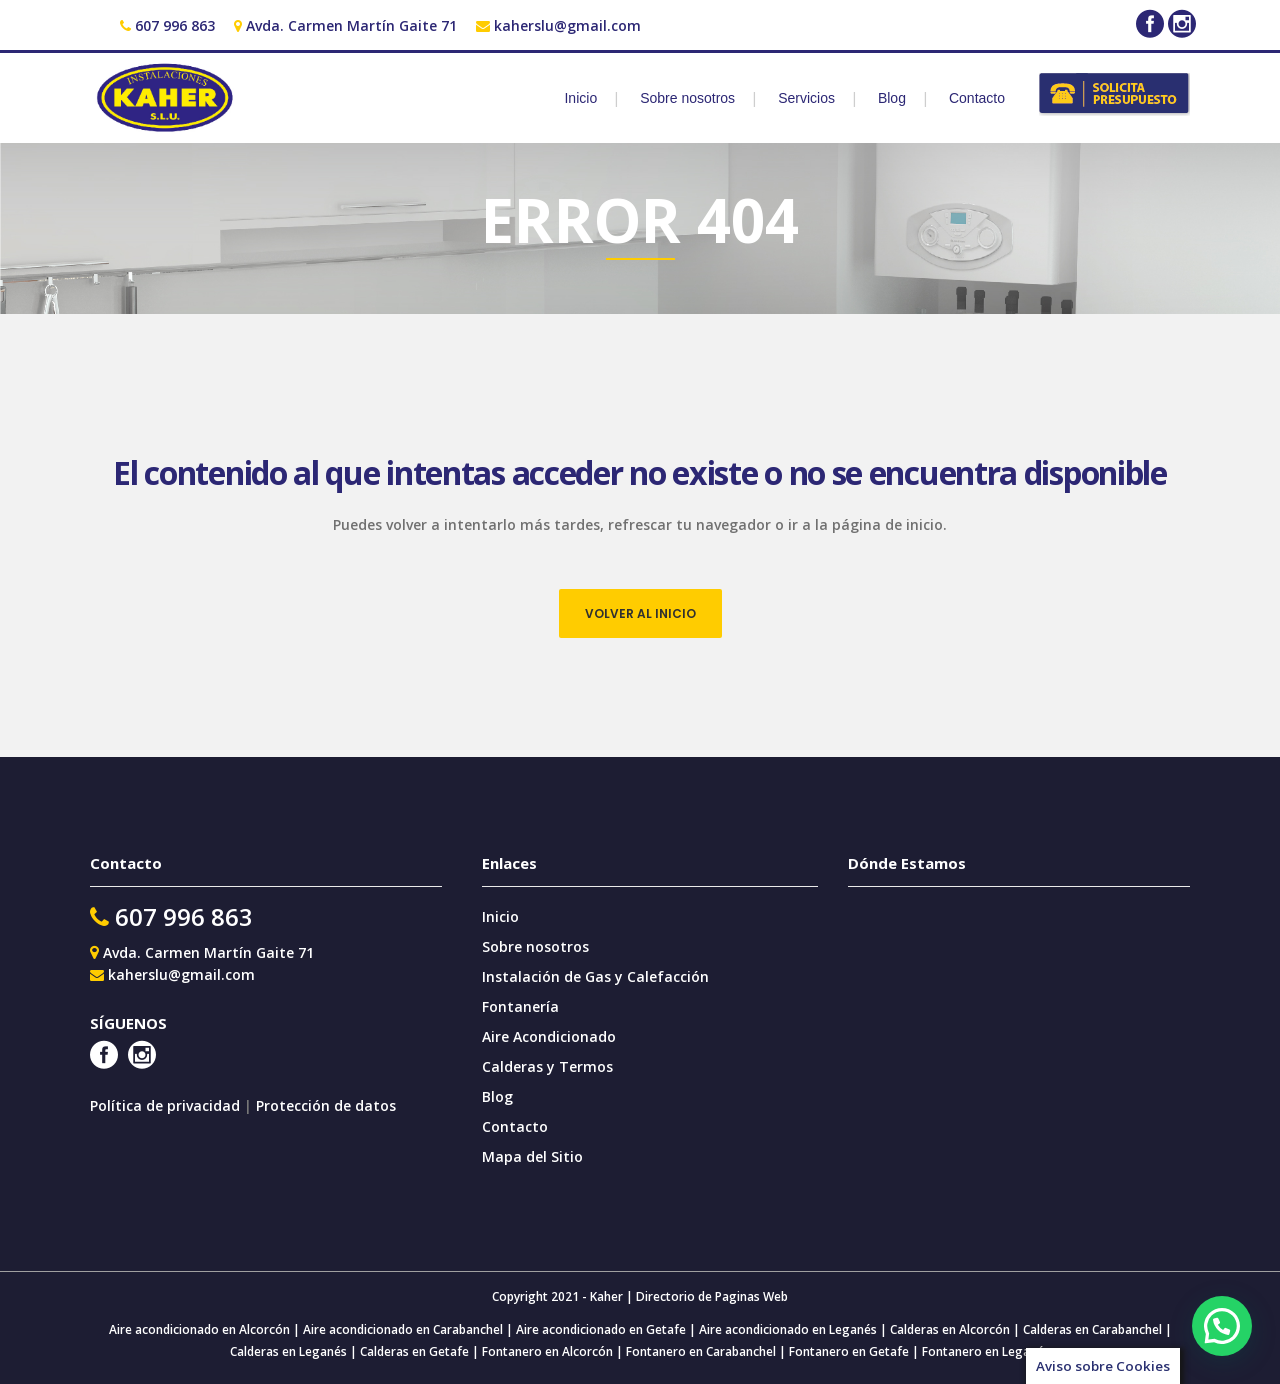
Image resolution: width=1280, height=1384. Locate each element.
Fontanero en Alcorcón (547, 1351)
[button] (1222, 1326)
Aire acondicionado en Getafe (599, 1329)
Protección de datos (326, 1105)
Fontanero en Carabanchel (702, 1351)
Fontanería (520, 1006)
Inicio (500, 916)
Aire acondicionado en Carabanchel (403, 1329)
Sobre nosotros (535, 946)
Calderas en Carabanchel (1092, 1329)
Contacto (515, 1126)
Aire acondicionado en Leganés (788, 1329)
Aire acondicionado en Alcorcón (199, 1329)
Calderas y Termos (547, 1066)
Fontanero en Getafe (847, 1351)
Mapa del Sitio (532, 1156)
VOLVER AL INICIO (640, 613)
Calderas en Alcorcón (950, 1329)
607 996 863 (175, 25)
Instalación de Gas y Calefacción (595, 976)
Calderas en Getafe (414, 1351)
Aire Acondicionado (549, 1036)
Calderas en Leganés (288, 1351)
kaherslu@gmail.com (567, 25)
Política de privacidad (167, 1105)
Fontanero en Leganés (986, 1351)
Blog (497, 1096)
